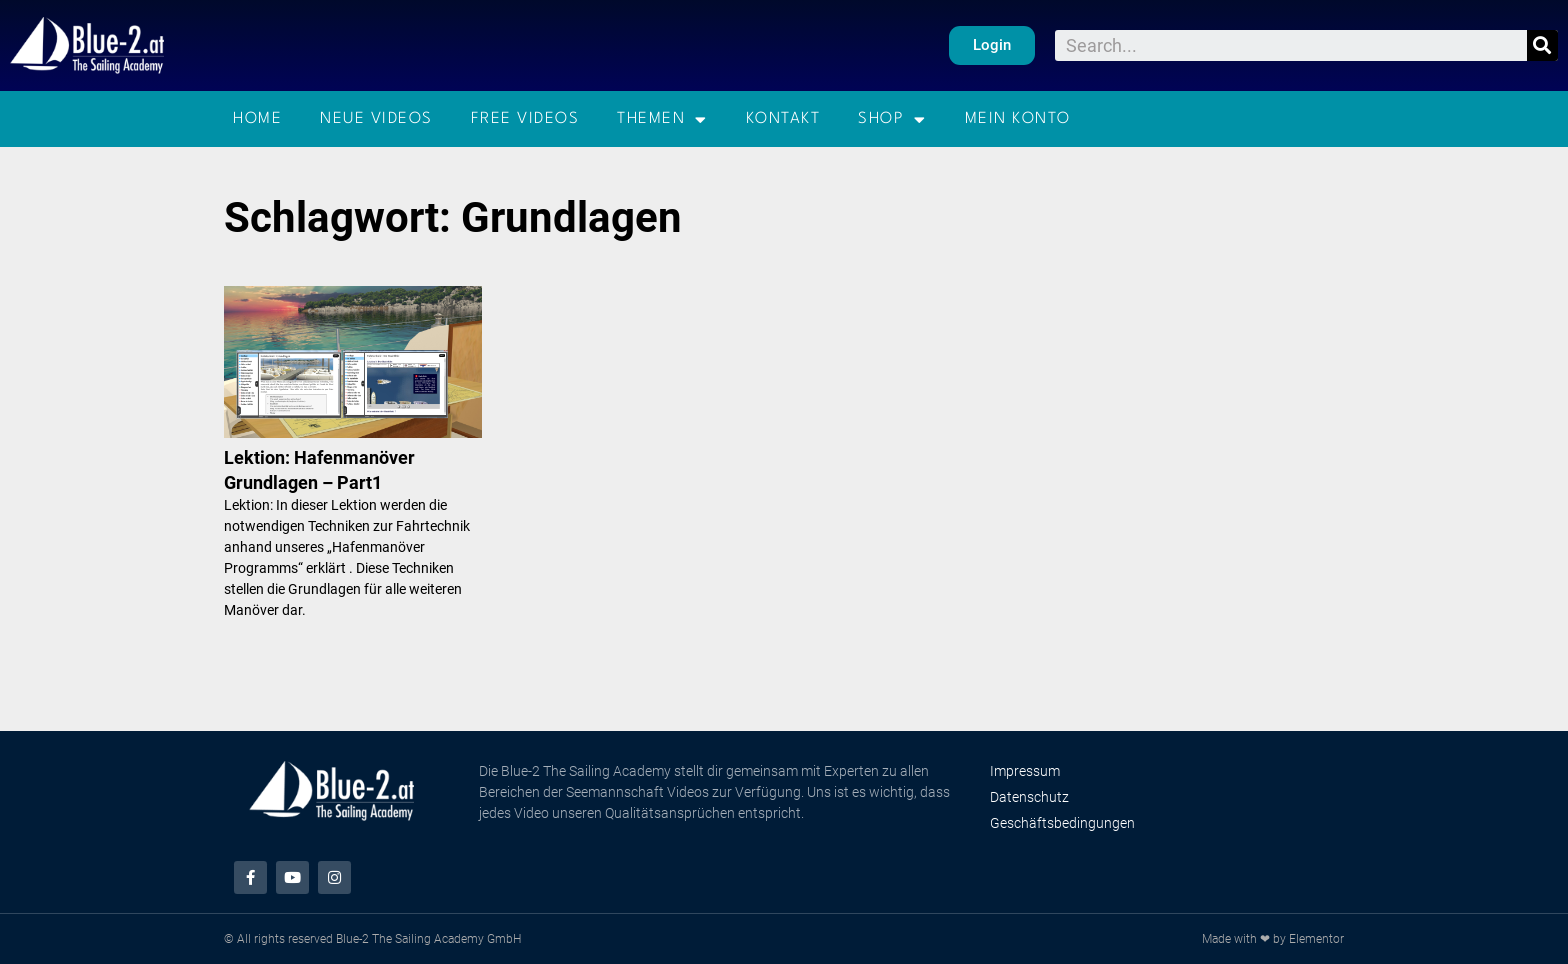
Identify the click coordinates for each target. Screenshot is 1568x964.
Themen (662, 119)
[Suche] (1542, 45)
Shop (892, 119)
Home (257, 119)
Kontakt (783, 119)
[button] (992, 45)
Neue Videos (376, 119)
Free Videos (525, 119)
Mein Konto (1018, 119)
